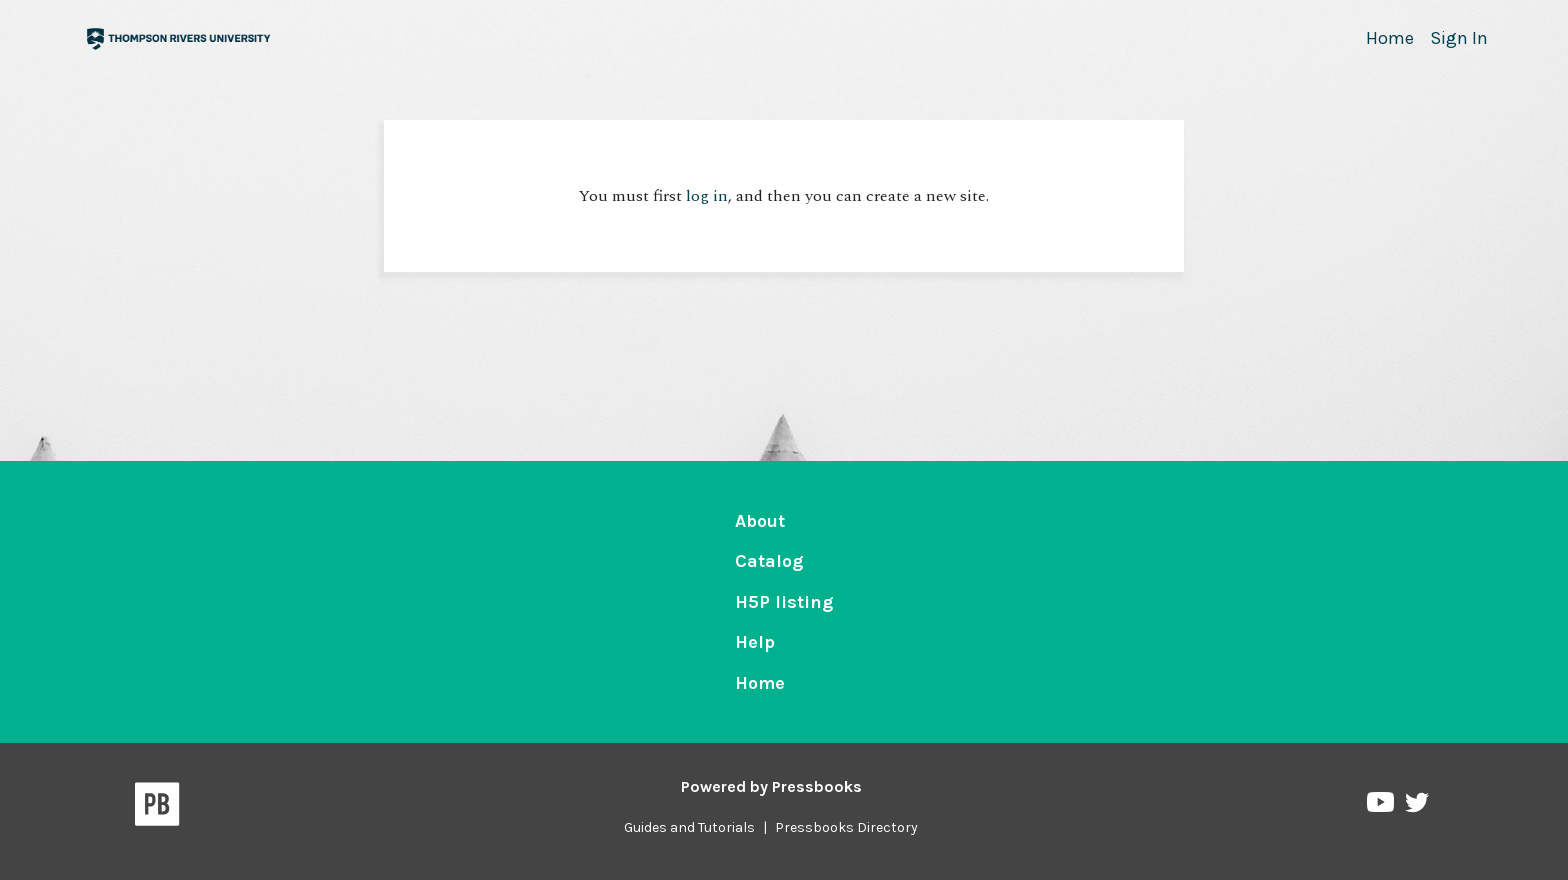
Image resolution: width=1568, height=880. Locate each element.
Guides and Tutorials (689, 827)
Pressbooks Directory (846, 827)
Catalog (769, 561)
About (760, 521)
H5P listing (784, 602)
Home (1390, 38)
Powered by (771, 786)
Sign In (1459, 38)
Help (755, 642)
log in (707, 196)
